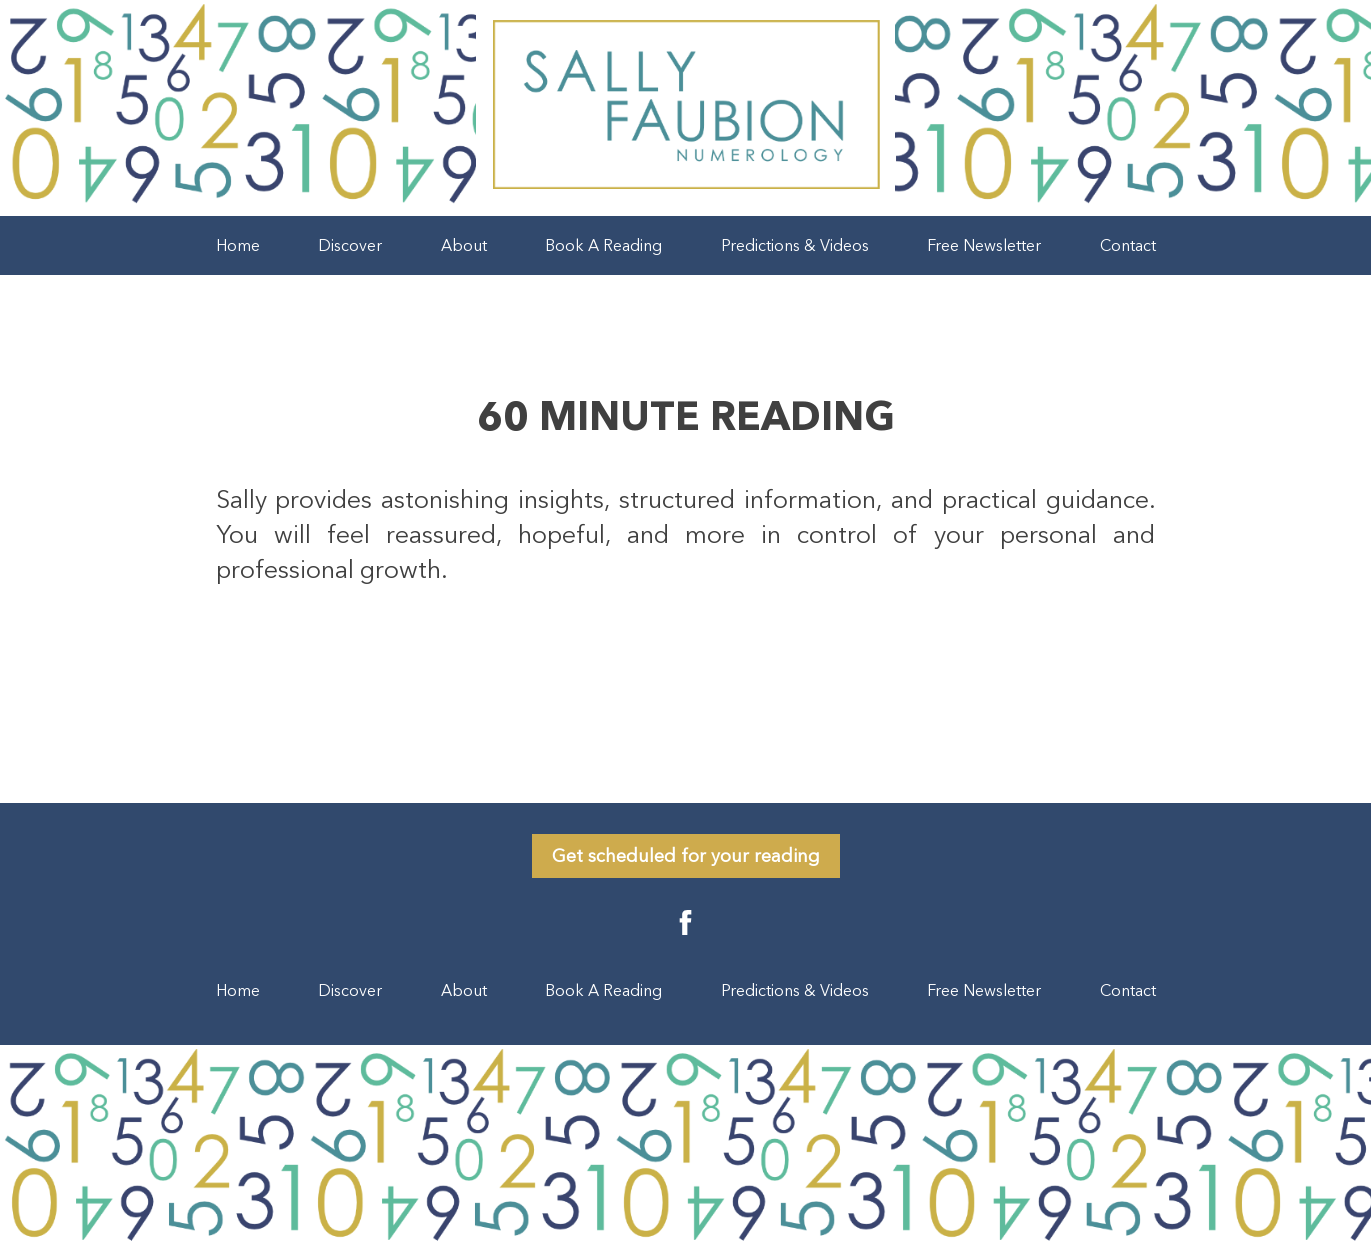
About (464, 245)
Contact (1128, 245)
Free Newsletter (984, 245)
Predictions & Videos (795, 245)
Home (238, 245)
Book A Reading (603, 245)
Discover (350, 245)
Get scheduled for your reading (686, 856)
